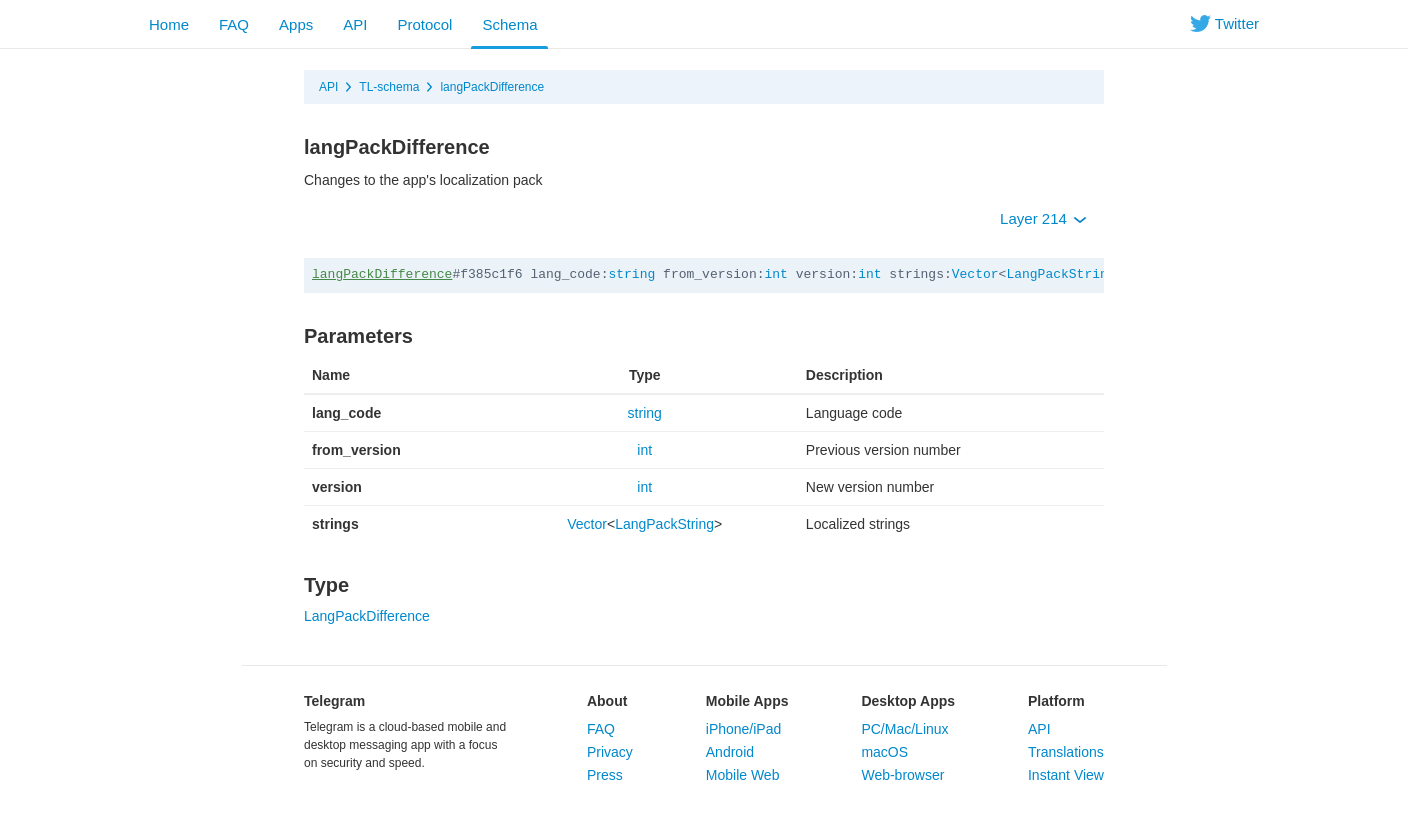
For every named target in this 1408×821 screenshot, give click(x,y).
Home (169, 24)
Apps (296, 24)
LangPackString (1060, 274)
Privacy (610, 752)
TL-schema (389, 87)
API (355, 24)
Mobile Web (743, 775)
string (631, 274)
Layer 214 (1043, 218)
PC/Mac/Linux (904, 729)
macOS (884, 752)
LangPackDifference (367, 616)
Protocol (424, 24)
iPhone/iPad (744, 729)
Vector (975, 274)
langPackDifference (492, 87)
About (607, 701)
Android (730, 752)
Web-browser (902, 775)
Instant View (1066, 775)
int (776, 274)
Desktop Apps (908, 701)
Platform (1056, 701)
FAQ (234, 24)
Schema (509, 24)
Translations (1066, 752)
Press (605, 775)
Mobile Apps (747, 701)
